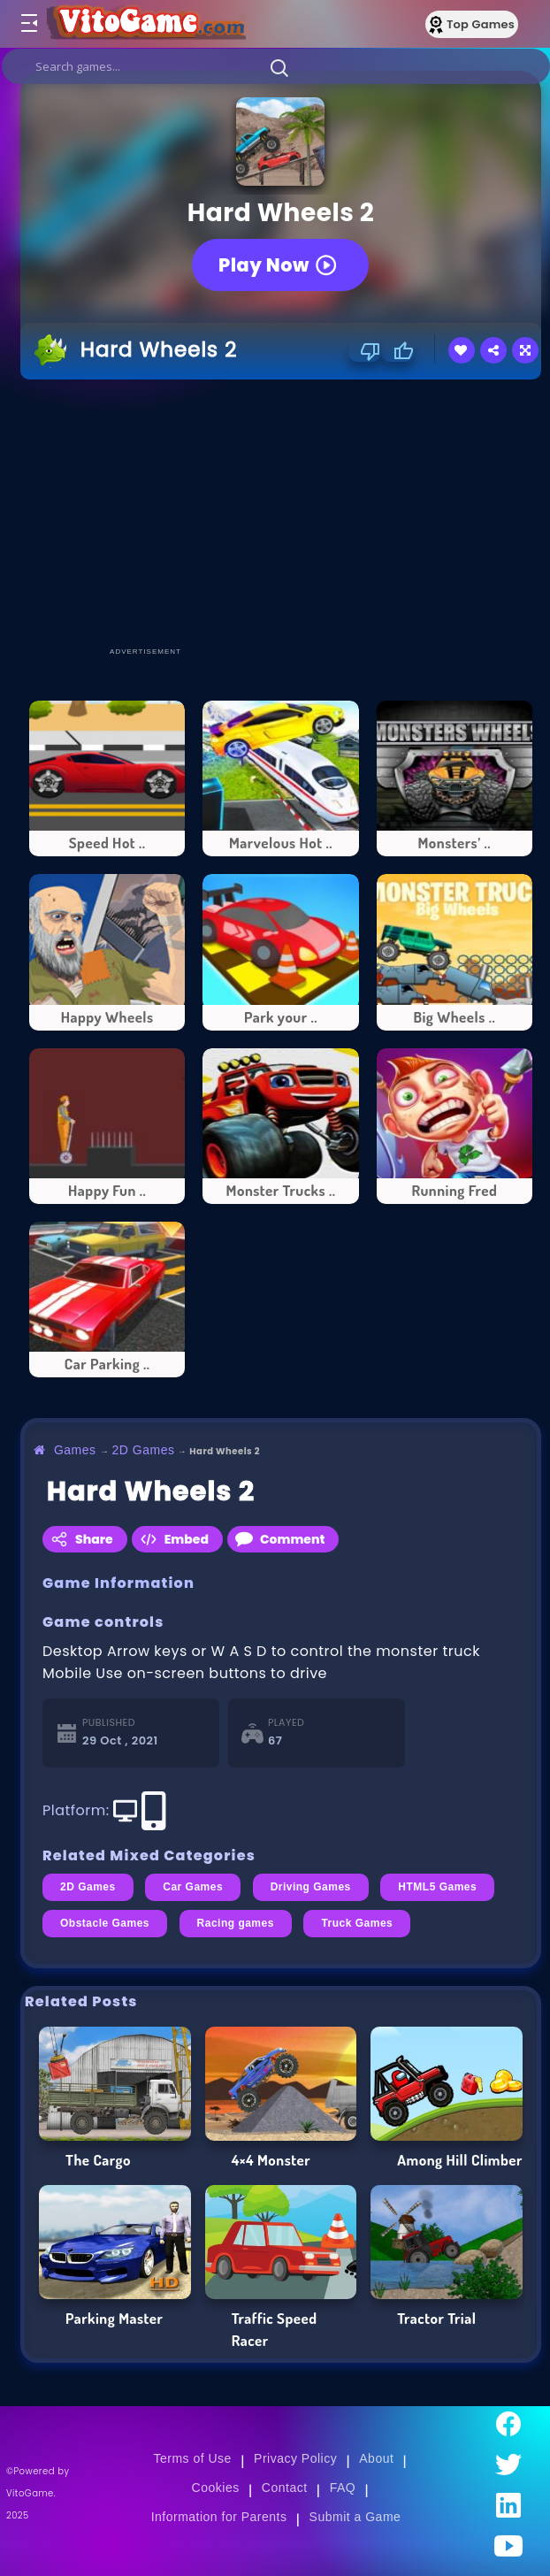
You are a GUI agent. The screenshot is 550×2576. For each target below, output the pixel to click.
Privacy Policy (295, 2458)
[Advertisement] (285, 512)
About (376, 2458)
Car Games (193, 1887)
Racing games (235, 1923)
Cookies (216, 2487)
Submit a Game (355, 2517)
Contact (285, 2487)
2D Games (143, 1450)
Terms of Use (192, 2458)
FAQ (343, 2487)
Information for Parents (219, 2517)
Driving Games (311, 1887)
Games (75, 1450)
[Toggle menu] (28, 24)
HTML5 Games (437, 1887)
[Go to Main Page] (145, 24)
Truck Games (357, 1923)
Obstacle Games (104, 1923)
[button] (279, 67)
